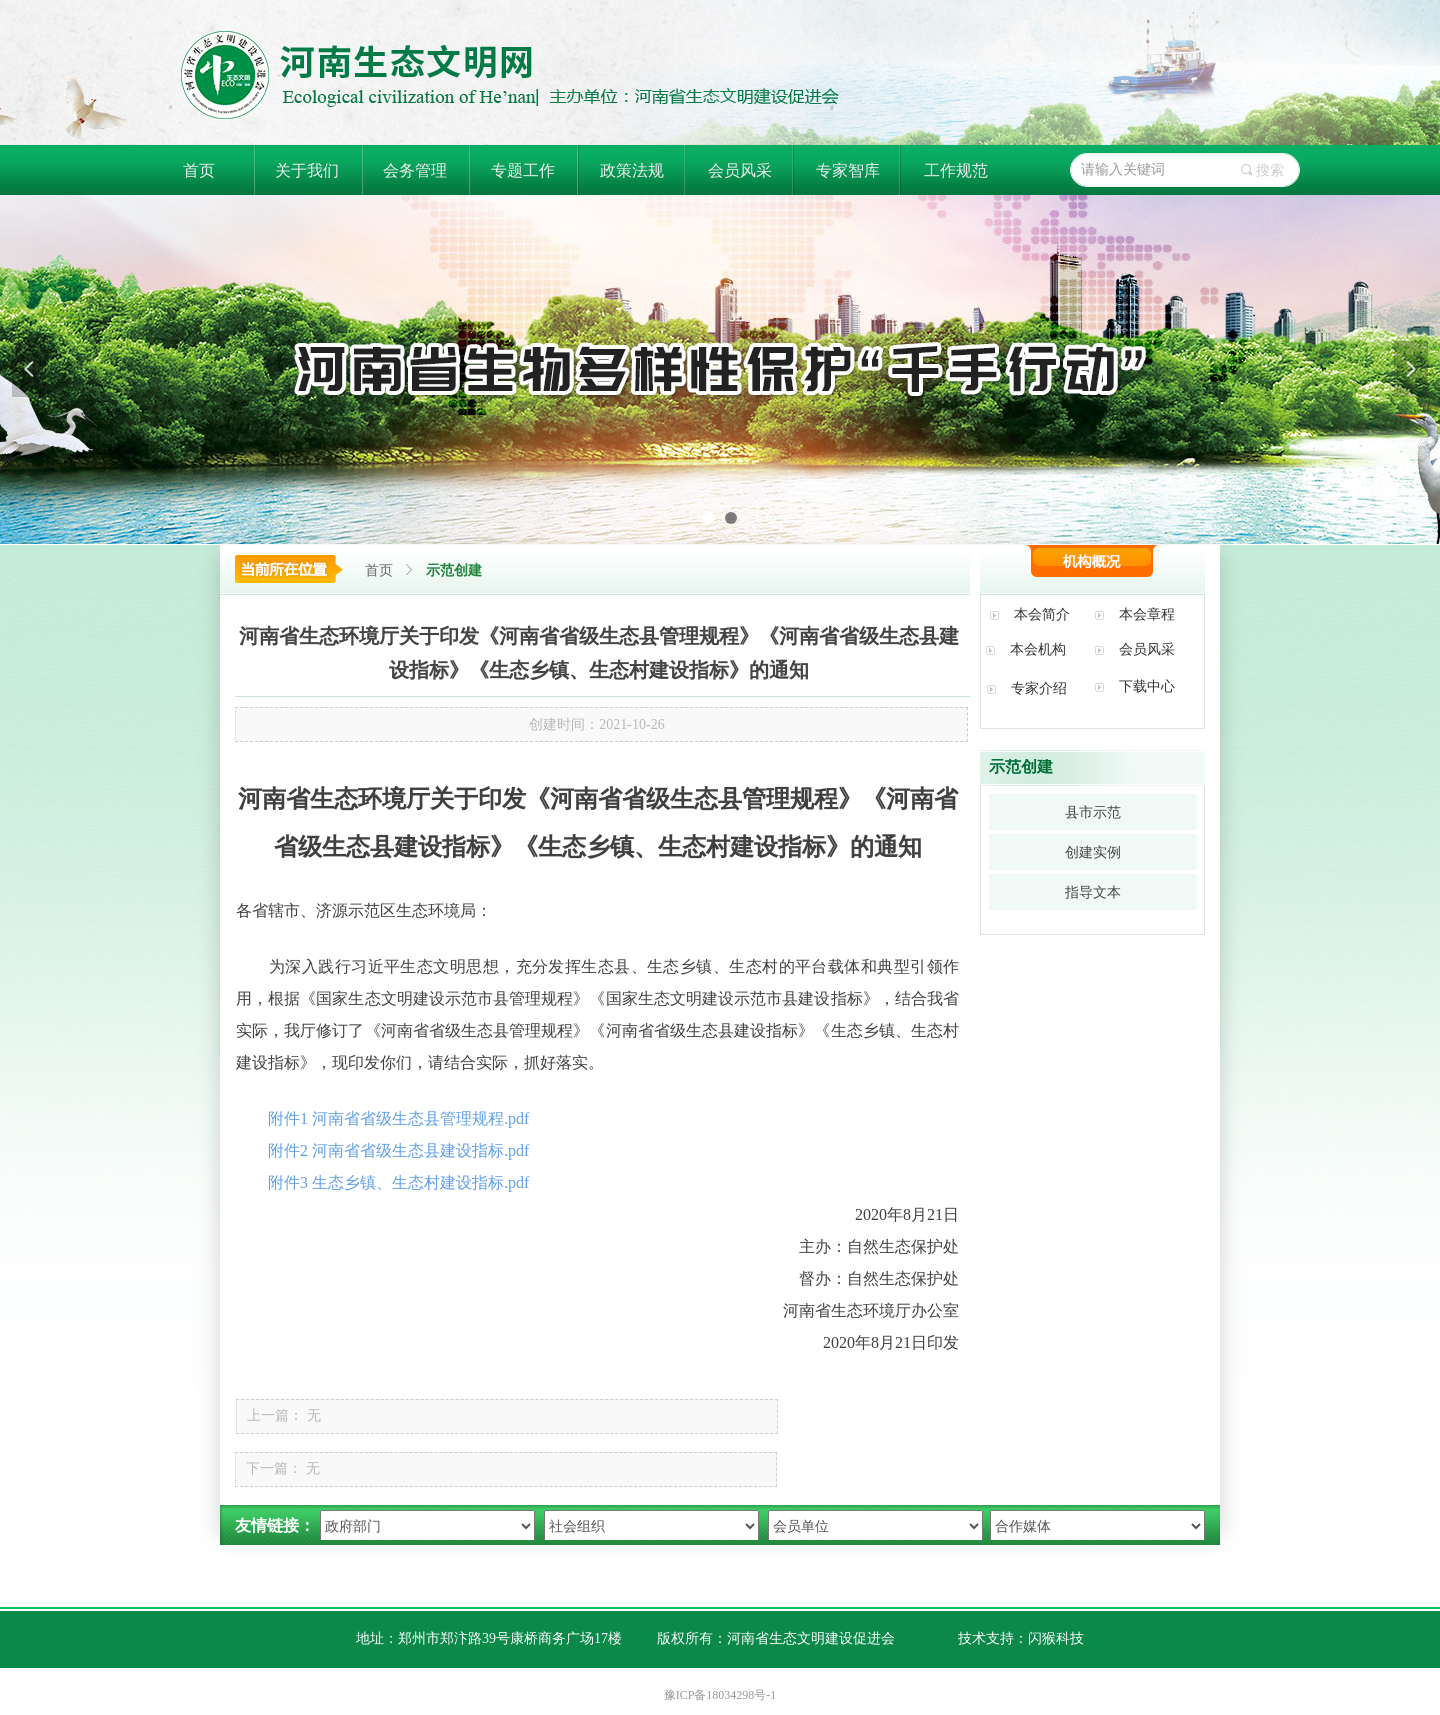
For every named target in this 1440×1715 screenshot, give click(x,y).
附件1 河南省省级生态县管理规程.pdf (398, 1118)
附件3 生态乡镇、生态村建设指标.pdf (398, 1182)
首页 (379, 570)
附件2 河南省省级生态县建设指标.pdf (398, 1150)
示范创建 (454, 570)
